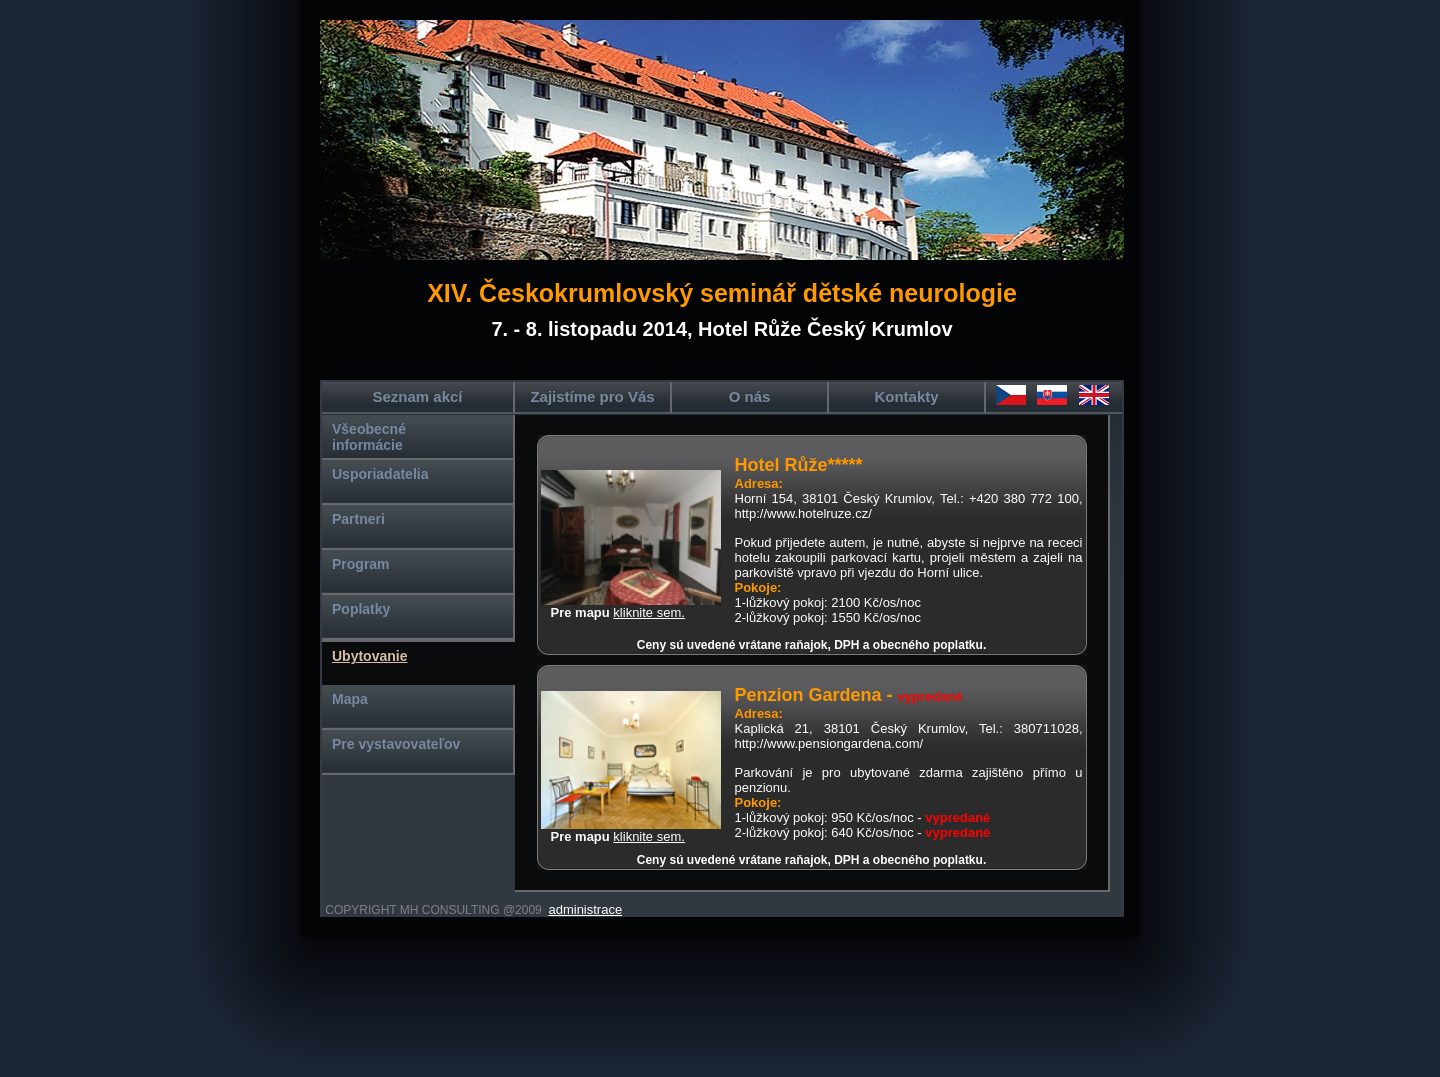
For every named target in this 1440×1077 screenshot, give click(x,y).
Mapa (350, 699)
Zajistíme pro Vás (592, 396)
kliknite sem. (649, 612)
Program (361, 564)
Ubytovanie (369, 656)
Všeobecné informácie (369, 437)
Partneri (358, 519)
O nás (750, 396)
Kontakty (906, 396)
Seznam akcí (417, 396)
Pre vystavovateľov (396, 744)
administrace (585, 909)
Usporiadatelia (380, 474)
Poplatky (361, 609)
